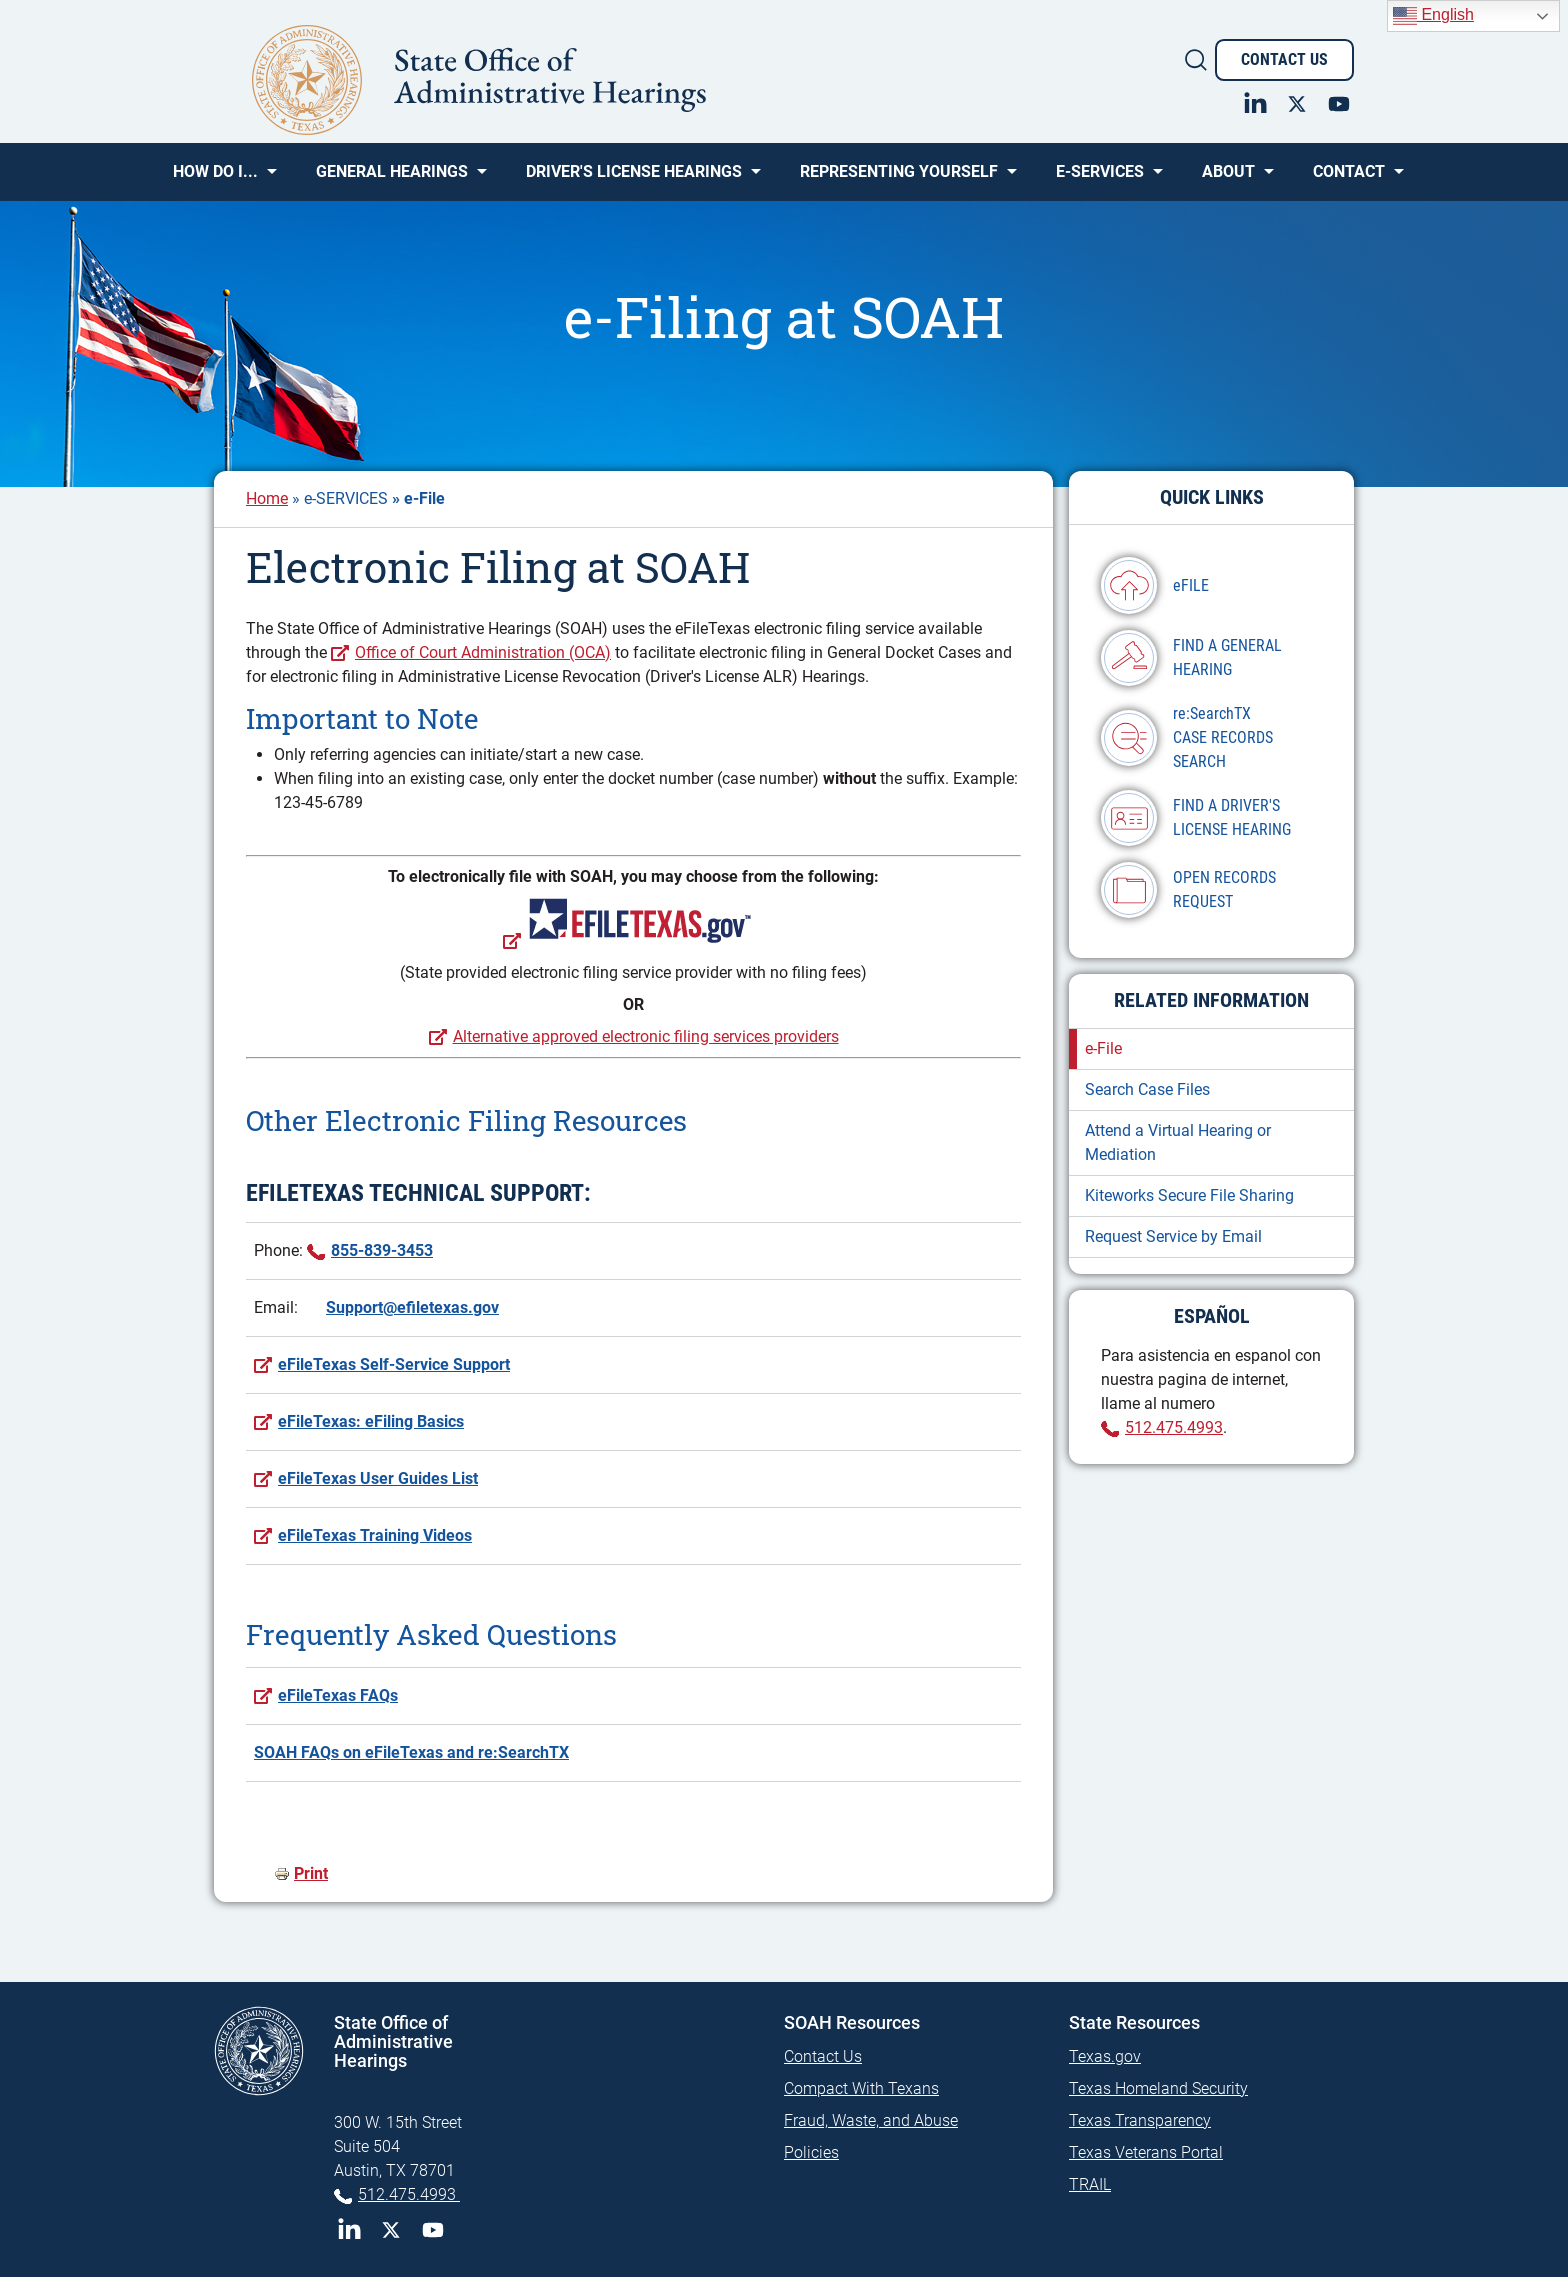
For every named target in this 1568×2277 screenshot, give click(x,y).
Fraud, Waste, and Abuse (871, 2120)
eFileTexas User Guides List (378, 1478)
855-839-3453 (382, 1250)
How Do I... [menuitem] (215, 179)
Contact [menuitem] (1349, 179)
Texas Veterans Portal (1146, 2152)
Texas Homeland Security (1158, 2088)
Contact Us (1284, 59)
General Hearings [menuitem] (392, 179)
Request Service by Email (1173, 1236)
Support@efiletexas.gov (412, 1307)
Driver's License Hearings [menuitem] (634, 179)
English (1433, 16)
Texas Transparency (1140, 2120)
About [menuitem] (1228, 179)
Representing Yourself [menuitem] (899, 179)
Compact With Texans (861, 2088)
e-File (1103, 1048)
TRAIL (1090, 2184)
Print (311, 1873)
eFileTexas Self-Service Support (394, 1364)
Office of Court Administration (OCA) (483, 652)
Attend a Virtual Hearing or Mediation (1178, 1142)
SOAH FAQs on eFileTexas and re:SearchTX (411, 1752)
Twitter (391, 2230)
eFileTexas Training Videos (375, 1535)
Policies (811, 2152)
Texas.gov (1105, 2056)
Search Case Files (1147, 1089)
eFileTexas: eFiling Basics (371, 1421)
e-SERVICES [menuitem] (1100, 179)
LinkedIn (349, 2230)
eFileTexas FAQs (338, 1695)
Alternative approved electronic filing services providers (646, 1036)
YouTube (433, 2230)
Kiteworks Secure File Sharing (1189, 1195)
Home (267, 498)
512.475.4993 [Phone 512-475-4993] (409, 2194)
